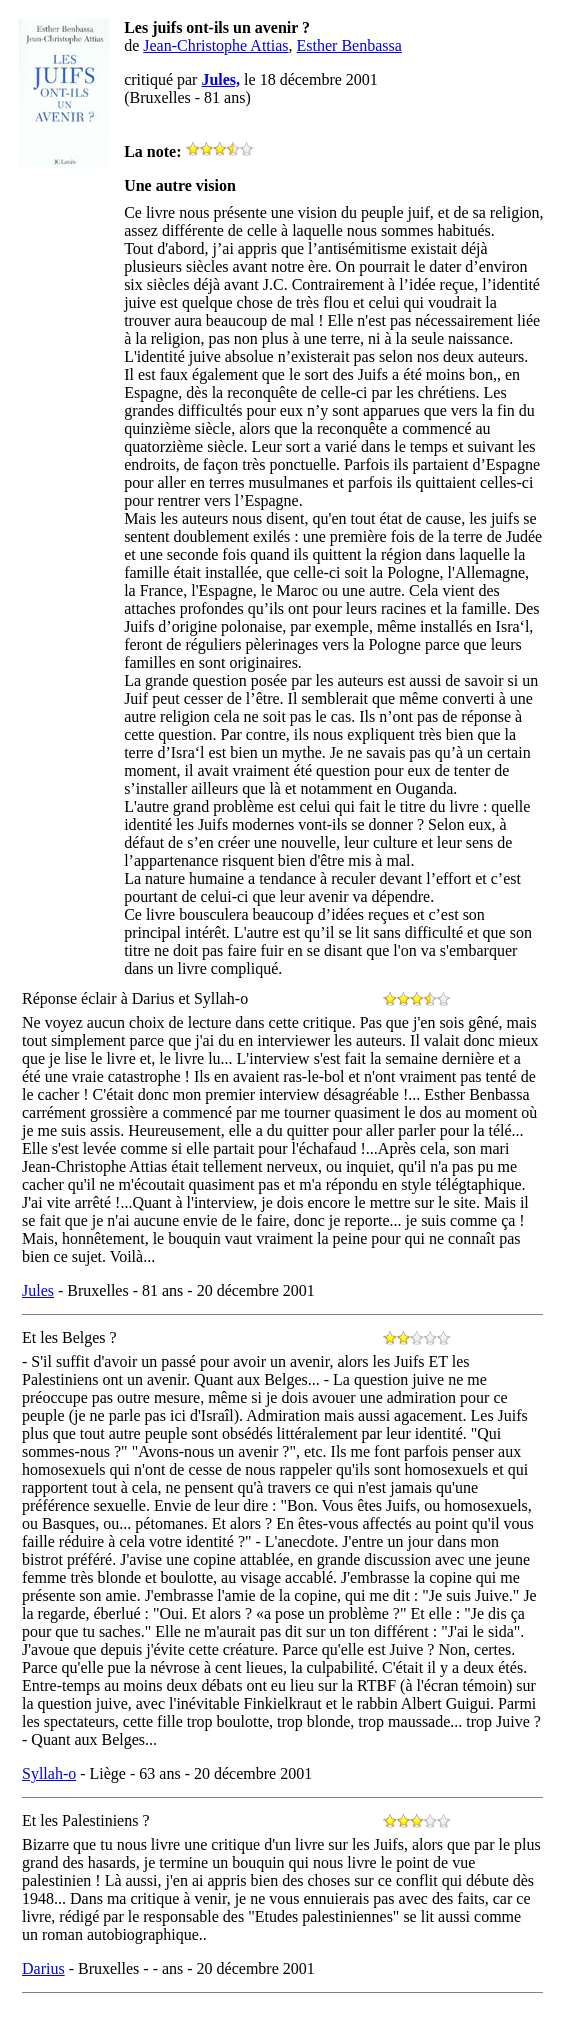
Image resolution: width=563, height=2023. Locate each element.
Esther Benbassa (349, 45)
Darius (43, 1968)
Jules (38, 1290)
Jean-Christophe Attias (215, 45)
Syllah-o (49, 1773)
